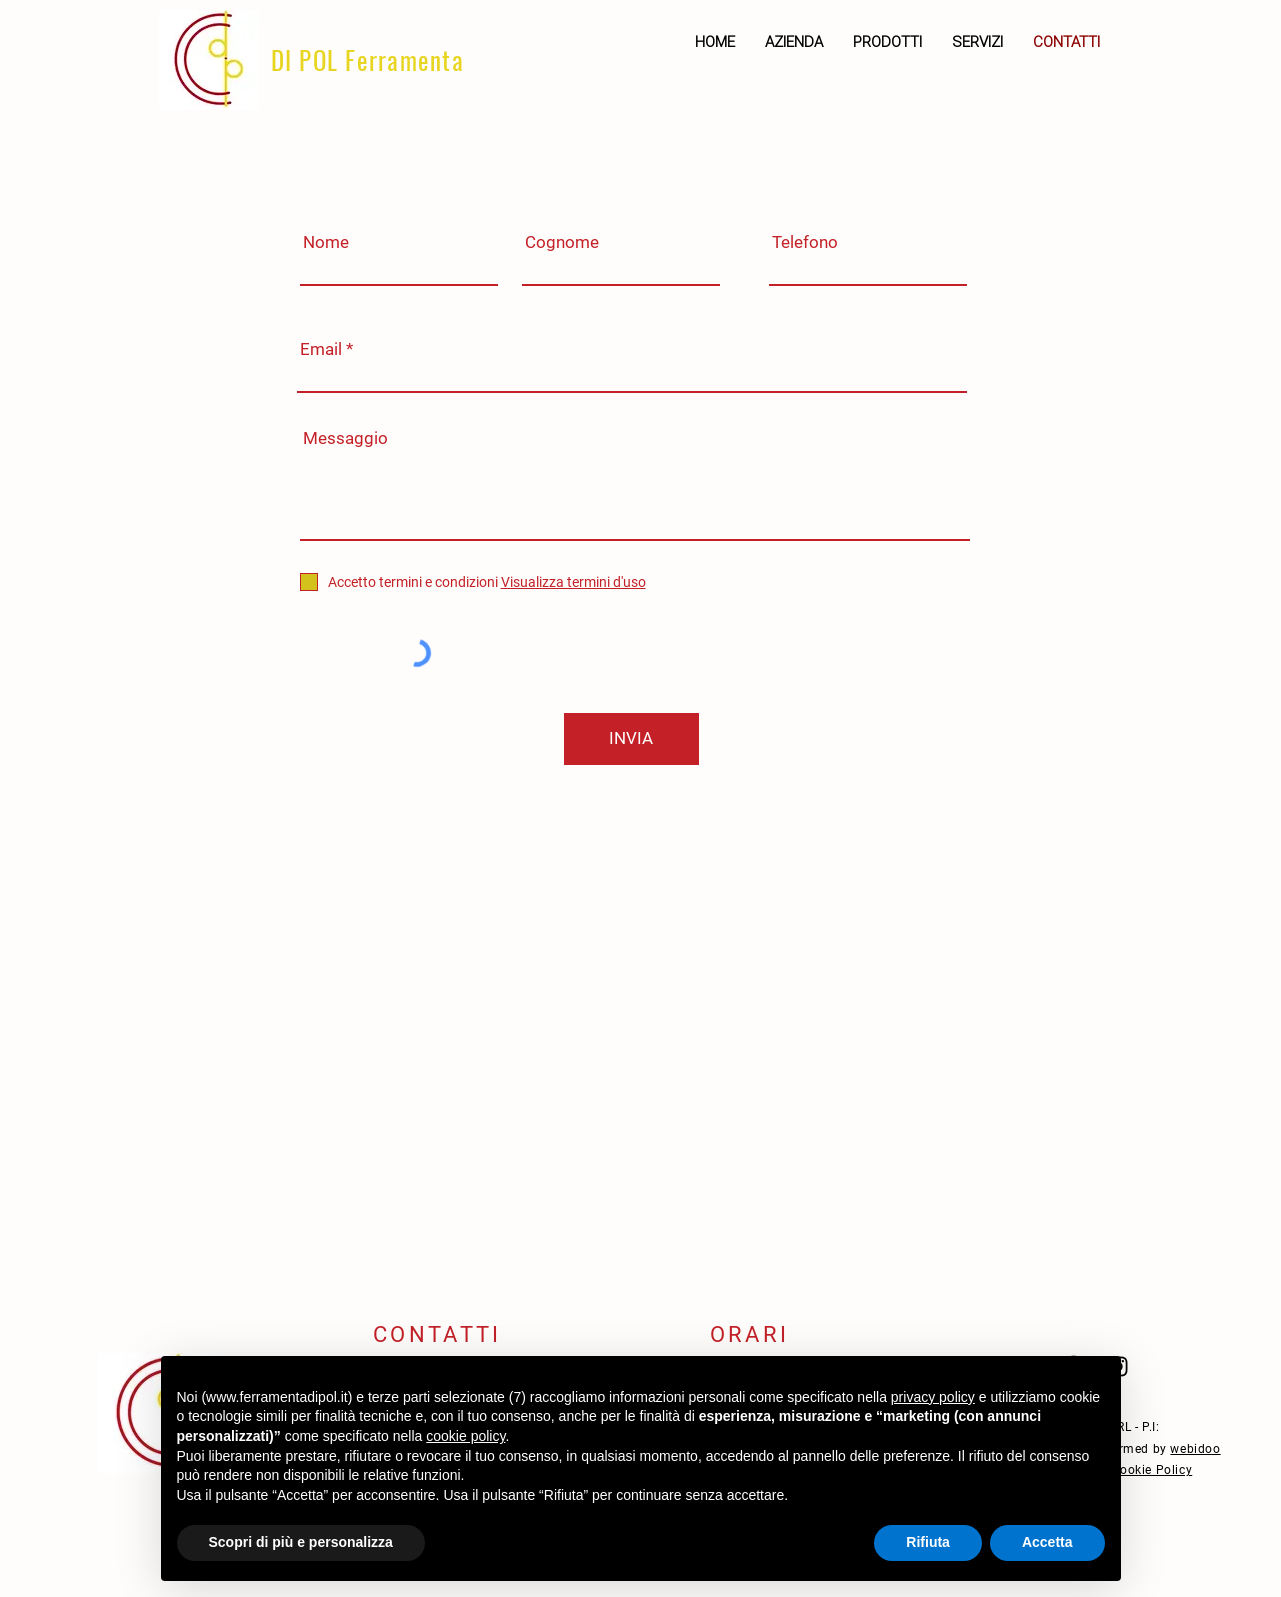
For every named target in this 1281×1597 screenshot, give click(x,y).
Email (321, 349)
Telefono (805, 242)
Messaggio (345, 438)
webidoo (1195, 1449)
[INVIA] (631, 739)
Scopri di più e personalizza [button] (301, 1542)
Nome (326, 242)
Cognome (562, 242)
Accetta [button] (1047, 1542)
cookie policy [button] (465, 1436)
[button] (887, 41)
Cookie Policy (1151, 1470)
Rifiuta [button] (928, 1542)
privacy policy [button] (933, 1397)
